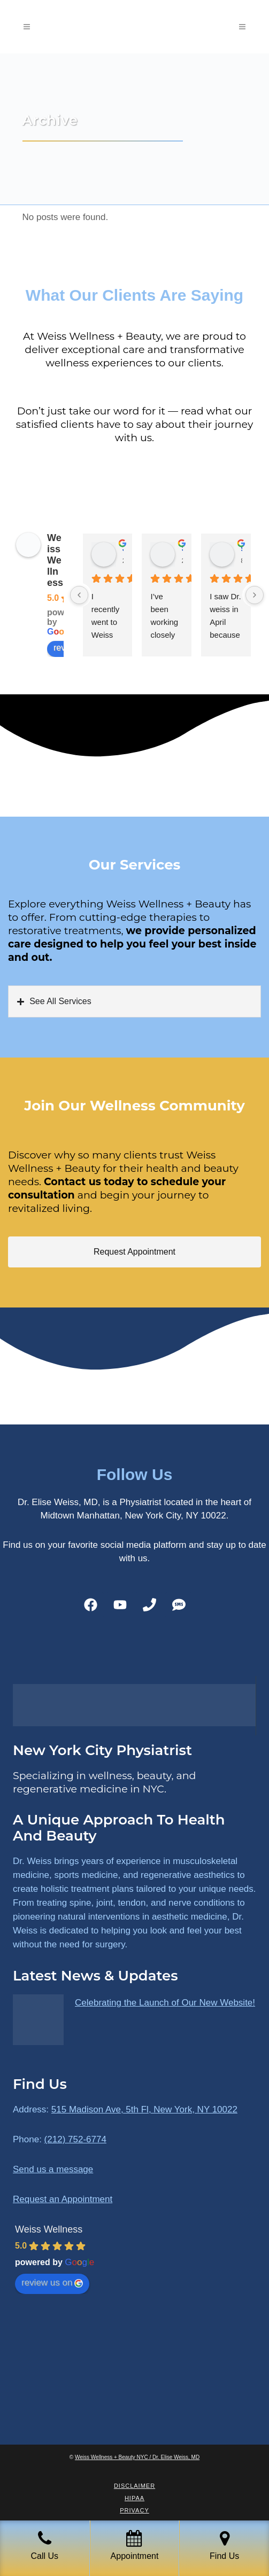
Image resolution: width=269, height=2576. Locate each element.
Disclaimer (134, 2486)
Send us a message (53, 2169)
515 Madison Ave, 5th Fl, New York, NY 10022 (144, 2109)
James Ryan (123, 548)
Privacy (134, 2510)
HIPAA (134, 2498)
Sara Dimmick (182, 548)
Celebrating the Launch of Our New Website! (165, 2003)
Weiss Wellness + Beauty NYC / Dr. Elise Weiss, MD (137, 2457)
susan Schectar (241, 548)
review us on (52, 2282)
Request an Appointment (62, 2199)
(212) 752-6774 (75, 2139)
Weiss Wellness (55, 560)
